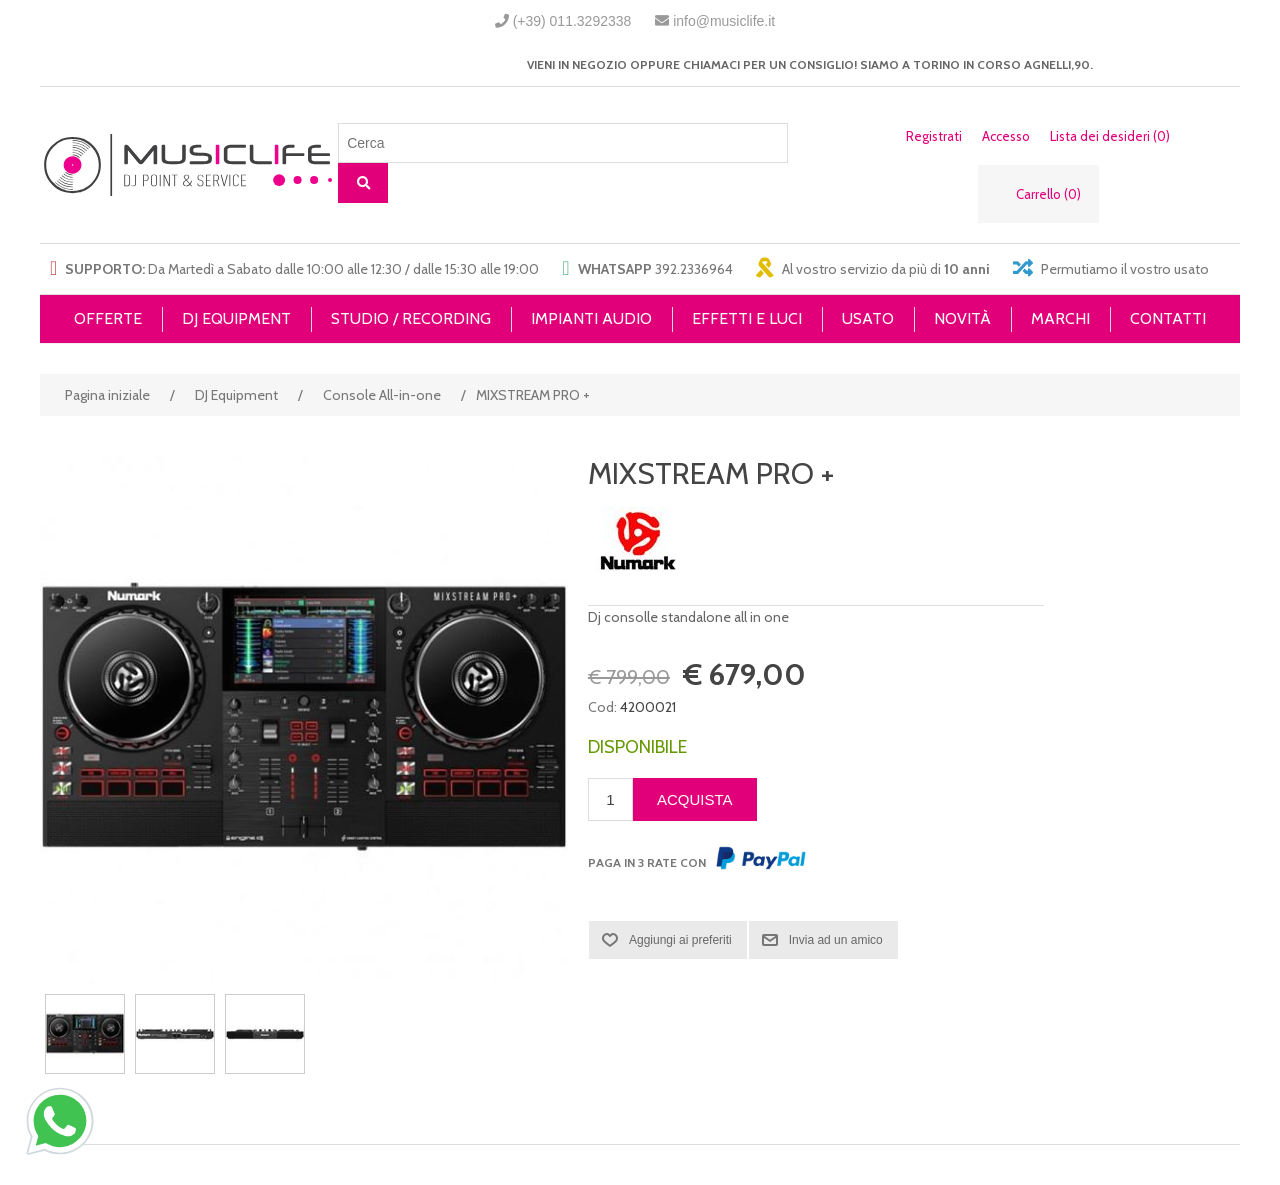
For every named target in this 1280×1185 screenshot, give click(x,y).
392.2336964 (694, 269)
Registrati (934, 136)
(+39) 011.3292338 (572, 21)
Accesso (1006, 136)
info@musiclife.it (724, 21)
